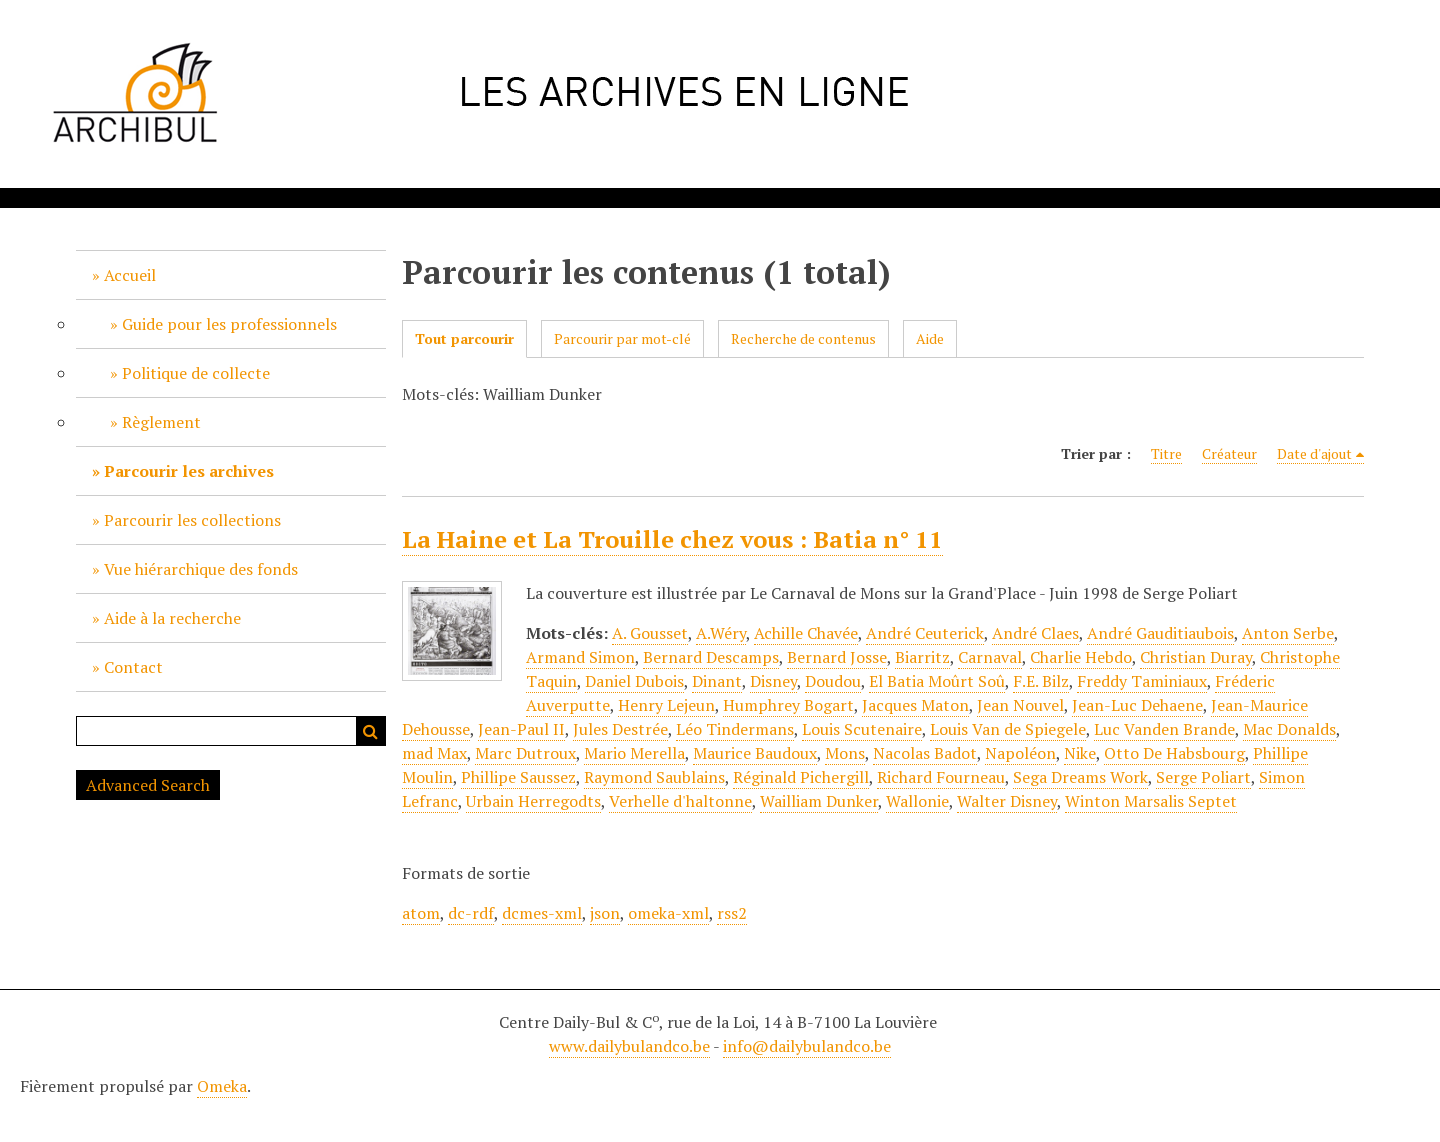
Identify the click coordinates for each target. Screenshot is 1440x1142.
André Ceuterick (925, 633)
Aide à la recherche (172, 618)
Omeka (222, 1086)
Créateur (1229, 453)
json (605, 913)
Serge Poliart (1203, 777)
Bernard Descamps (711, 657)
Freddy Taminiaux (1142, 681)
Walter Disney (1007, 801)
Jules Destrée (620, 729)
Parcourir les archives (189, 471)
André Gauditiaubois (1160, 633)
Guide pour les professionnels (229, 324)
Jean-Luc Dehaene (1137, 705)
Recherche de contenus (803, 338)
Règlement (161, 422)
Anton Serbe (1288, 633)
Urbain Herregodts (533, 801)
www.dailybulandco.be (629, 1046)
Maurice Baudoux (755, 753)
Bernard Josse (837, 657)
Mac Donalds (1289, 729)
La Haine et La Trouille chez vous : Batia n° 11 (672, 539)
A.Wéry (721, 633)
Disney (773, 681)
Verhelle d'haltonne (680, 801)
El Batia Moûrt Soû (937, 681)
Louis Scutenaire (862, 729)
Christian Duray (1196, 657)
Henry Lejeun (666, 705)
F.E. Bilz (1041, 681)
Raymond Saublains (654, 777)
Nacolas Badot (925, 753)
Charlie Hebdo (1081, 657)
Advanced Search (148, 785)
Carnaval (990, 657)
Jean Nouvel (1020, 705)
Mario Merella (634, 753)
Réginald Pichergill (801, 777)
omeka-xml (668, 913)
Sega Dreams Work (1080, 777)
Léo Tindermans (735, 729)
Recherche (371, 731)
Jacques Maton (915, 705)
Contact (133, 667)
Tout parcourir (464, 338)
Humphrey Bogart (788, 705)
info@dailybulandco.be (807, 1046)
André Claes (1035, 633)
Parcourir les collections (192, 520)
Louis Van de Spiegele (1008, 729)
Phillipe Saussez (518, 777)
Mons (845, 753)
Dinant (717, 681)
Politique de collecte (196, 373)
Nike (1080, 753)
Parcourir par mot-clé (622, 338)
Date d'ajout (1314, 453)
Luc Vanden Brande (1164, 729)
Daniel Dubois (634, 681)
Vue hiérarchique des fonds (201, 569)
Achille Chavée (806, 633)
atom (421, 913)
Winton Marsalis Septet (1151, 801)
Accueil (130, 275)
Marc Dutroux (525, 753)
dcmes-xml (542, 913)
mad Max (434, 753)
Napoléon (1020, 753)
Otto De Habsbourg (1174, 753)
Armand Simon (580, 657)
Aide (930, 338)
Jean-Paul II (521, 729)
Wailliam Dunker (819, 801)
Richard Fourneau (941, 777)
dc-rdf (471, 913)
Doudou (833, 681)
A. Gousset (650, 633)
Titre (1166, 453)
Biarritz (922, 657)
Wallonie (917, 801)
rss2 (732, 913)
